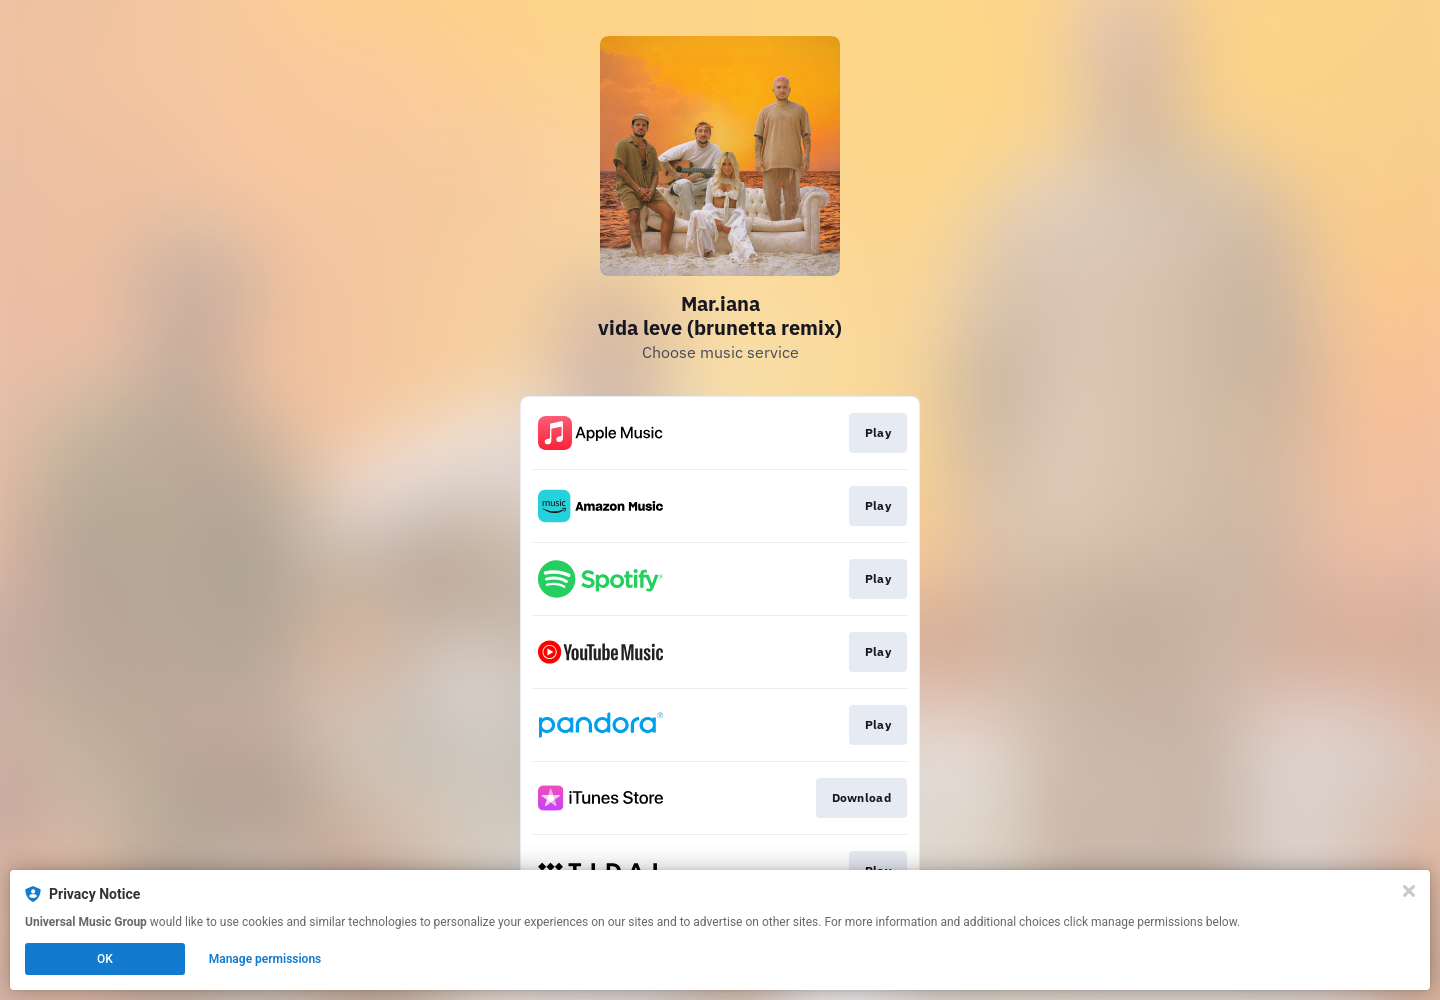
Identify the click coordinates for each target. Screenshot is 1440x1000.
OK (105, 959)
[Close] (1409, 891)
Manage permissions (265, 959)
